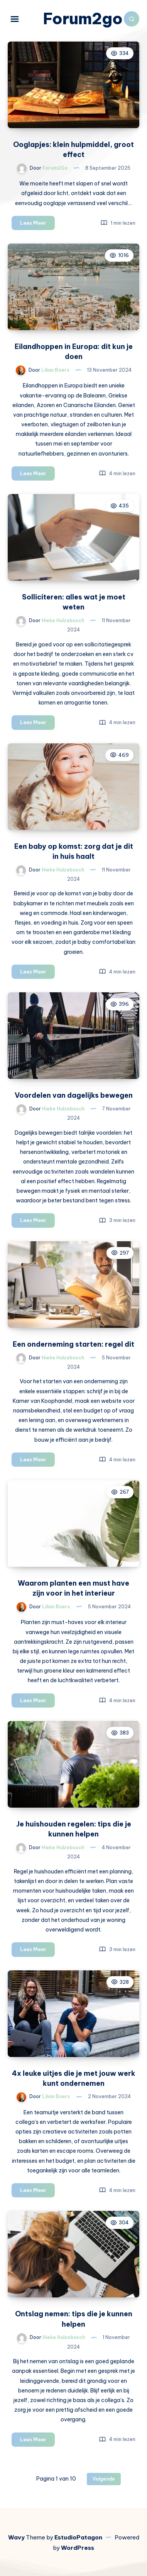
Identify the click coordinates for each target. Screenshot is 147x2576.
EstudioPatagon (78, 2537)
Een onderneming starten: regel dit (73, 1344)
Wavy (16, 2537)
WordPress (77, 2547)
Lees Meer (37, 224)
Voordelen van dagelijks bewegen (74, 1095)
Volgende (104, 2479)
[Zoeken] (131, 19)
